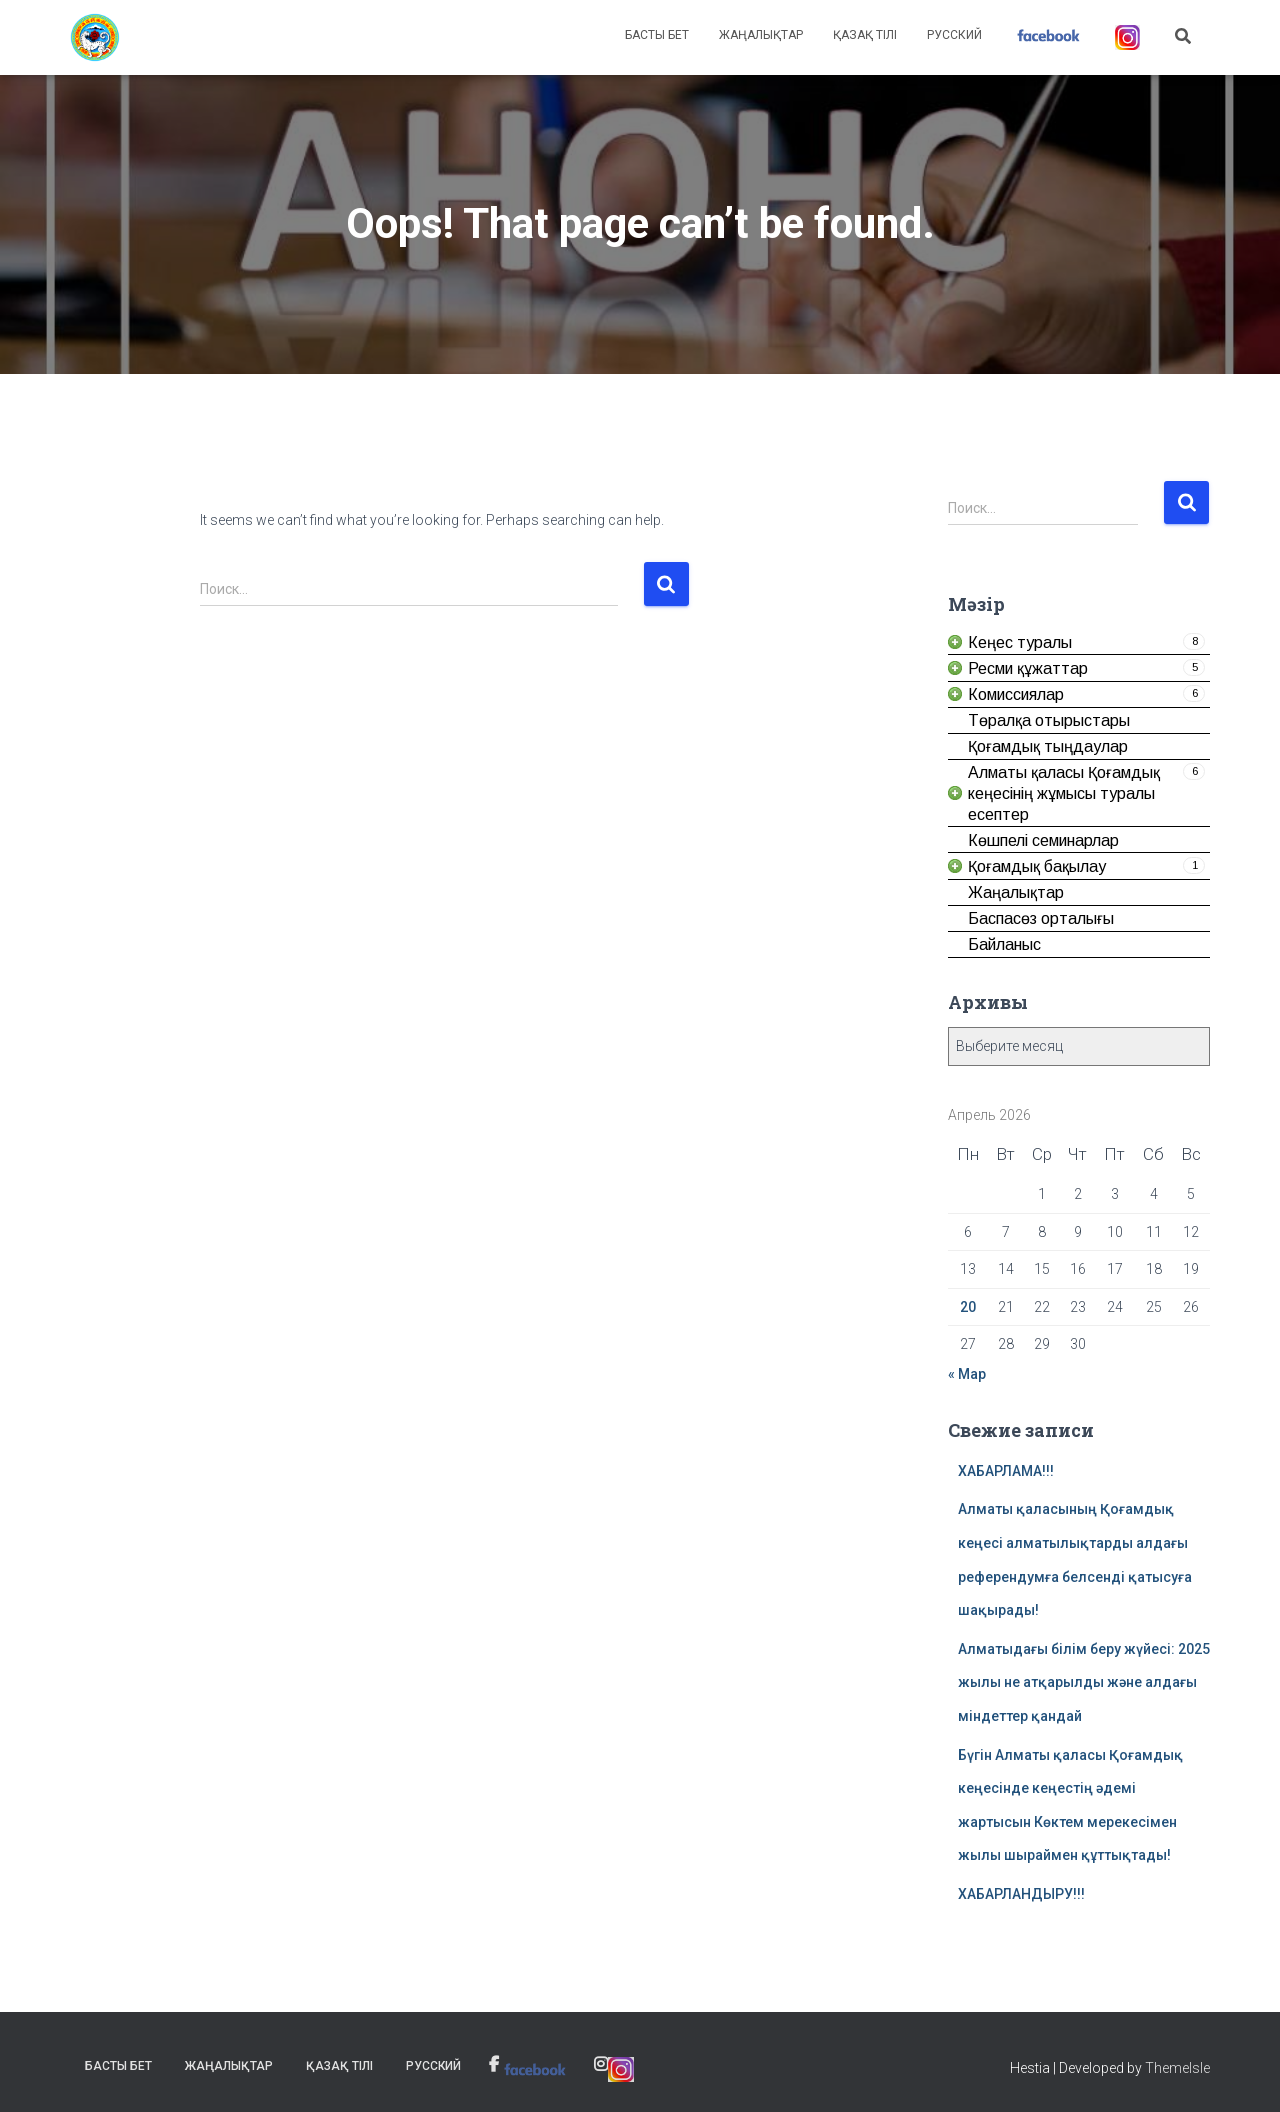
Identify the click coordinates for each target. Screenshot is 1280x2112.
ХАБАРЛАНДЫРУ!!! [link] (1021, 1894)
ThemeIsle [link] (1177, 2068)
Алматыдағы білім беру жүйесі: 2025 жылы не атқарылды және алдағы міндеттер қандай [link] (1084, 1682)
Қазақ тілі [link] (865, 35)
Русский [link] (954, 35)
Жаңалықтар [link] (761, 35)
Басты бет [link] (657, 35)
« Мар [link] (967, 1374)
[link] (95, 38)
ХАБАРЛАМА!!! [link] (1006, 1471)
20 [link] (968, 1307)
